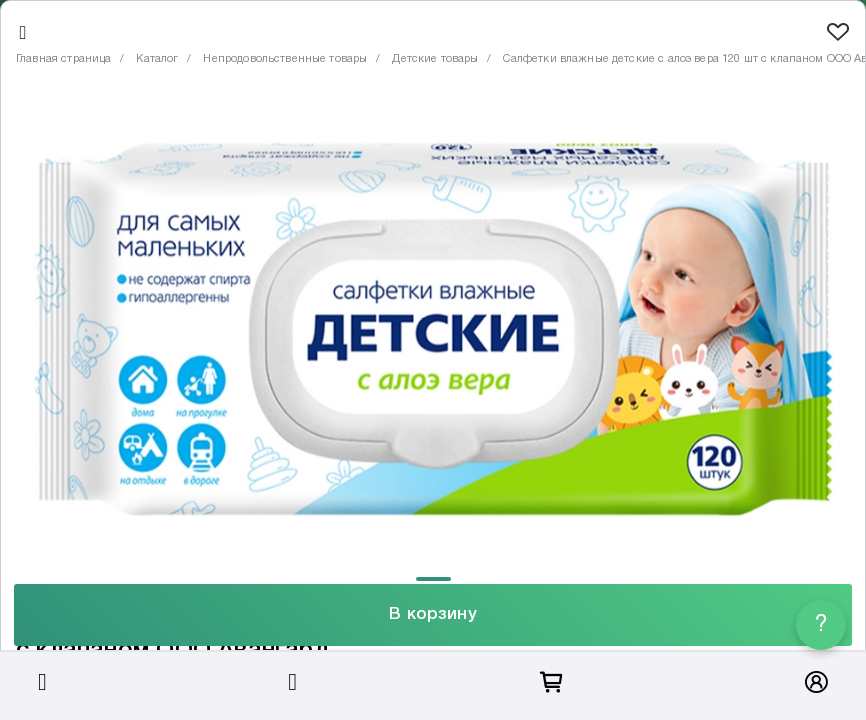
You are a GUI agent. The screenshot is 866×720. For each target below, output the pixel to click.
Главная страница (63, 59)
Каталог (157, 59)
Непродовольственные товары (285, 59)
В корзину (432, 614)
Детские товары (435, 59)
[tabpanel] (433, 329)
